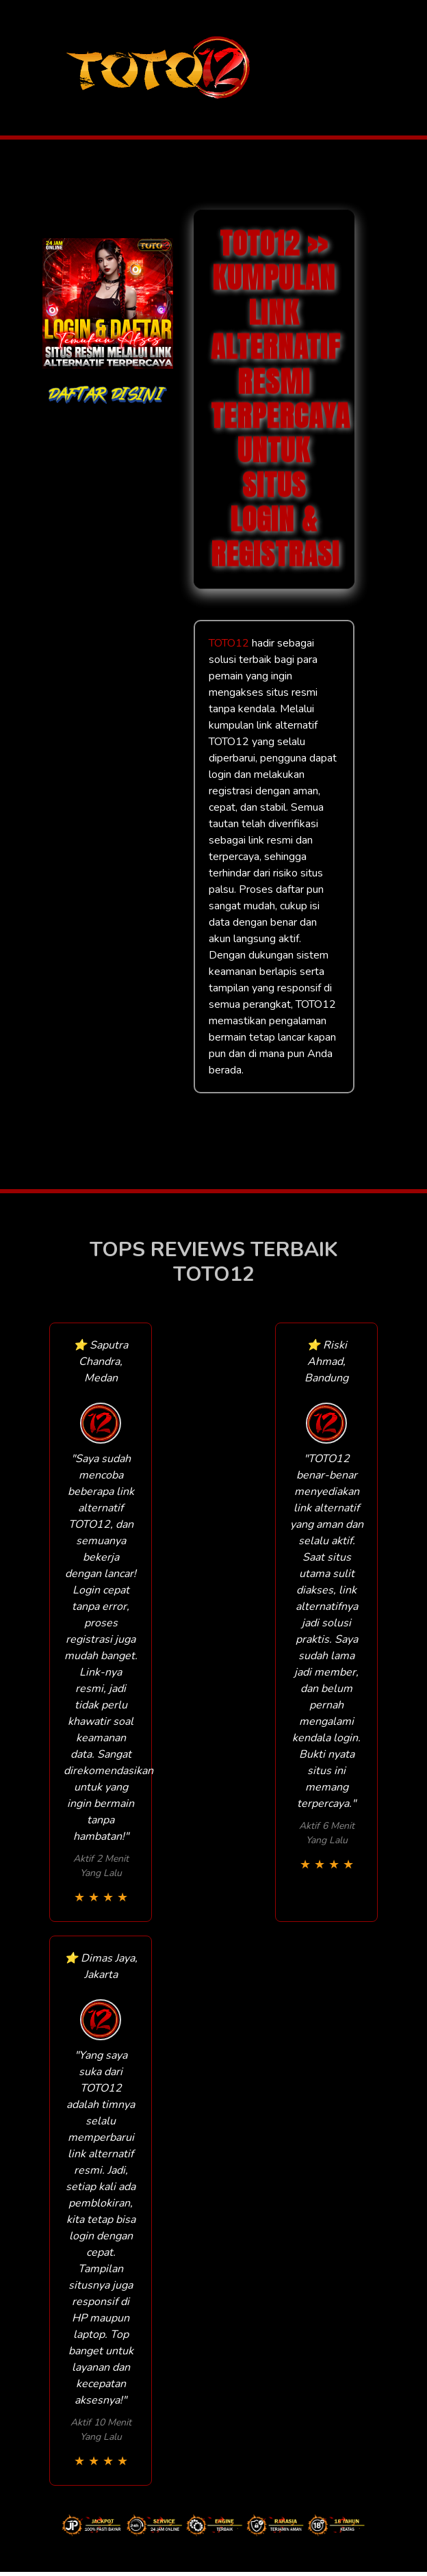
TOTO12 (229, 643)
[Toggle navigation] (387, 68)
